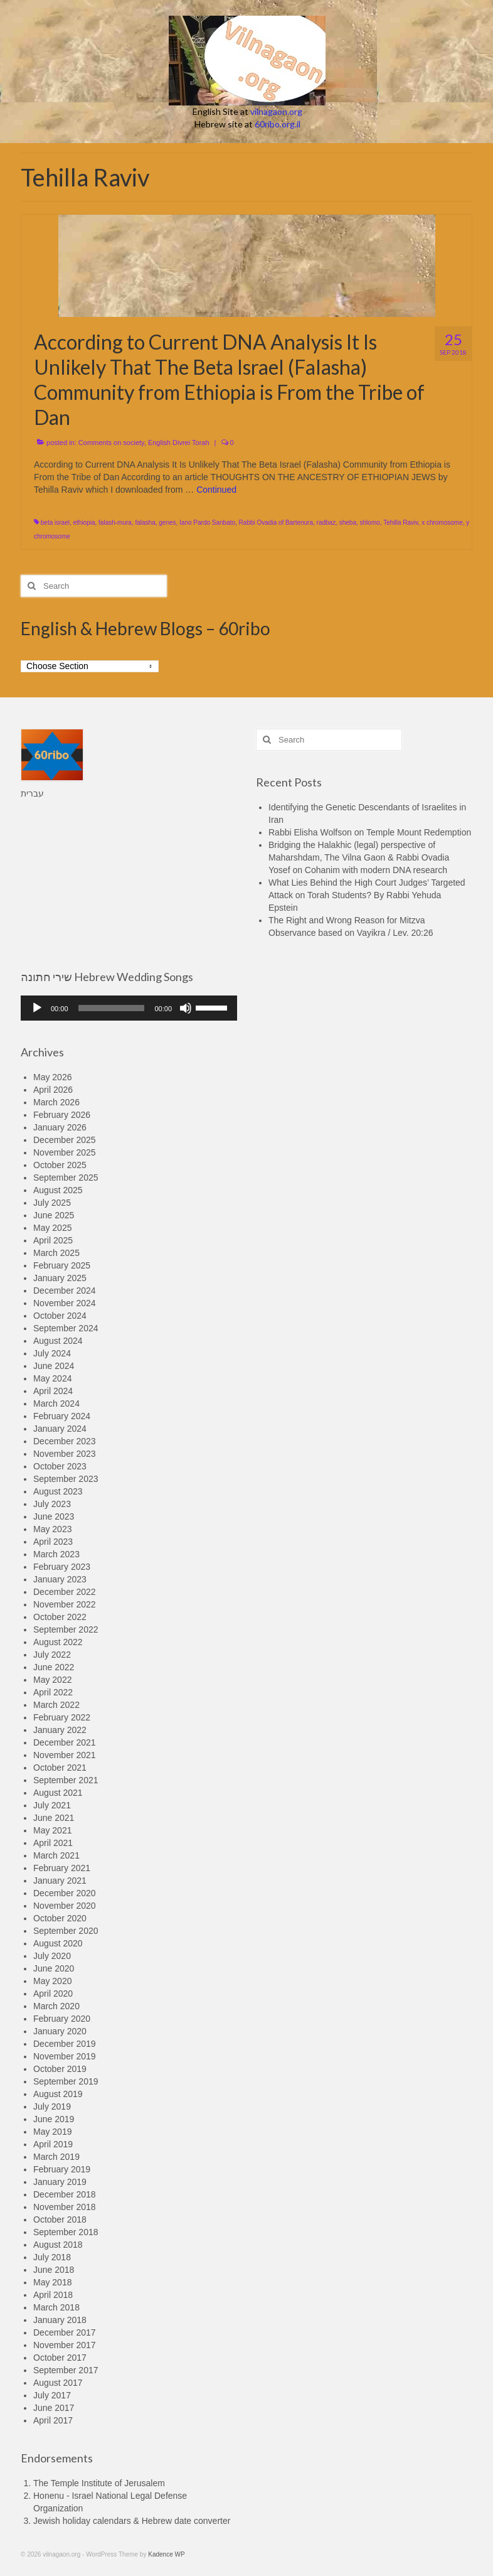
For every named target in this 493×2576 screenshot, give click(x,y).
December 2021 (64, 1742)
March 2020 (56, 2006)
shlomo (370, 522)
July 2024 (52, 1353)
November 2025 (64, 1152)
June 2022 (53, 1667)
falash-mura (115, 522)
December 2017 (64, 2332)
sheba (347, 522)
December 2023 (64, 1441)
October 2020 (60, 1918)
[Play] (37, 1008)
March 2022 (56, 1705)
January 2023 (60, 1579)
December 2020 (64, 1893)
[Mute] (185, 1008)
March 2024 (56, 1403)
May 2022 (52, 1680)
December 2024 (64, 1290)
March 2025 (56, 1253)
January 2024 (60, 1429)
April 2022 (53, 1692)
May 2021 (52, 1830)
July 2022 (52, 1655)
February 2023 (61, 1567)
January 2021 (60, 1881)
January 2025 (60, 1278)
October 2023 (60, 1466)
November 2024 (64, 1303)
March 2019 (56, 2157)
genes (167, 522)
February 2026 (61, 1115)
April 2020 (53, 1993)
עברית (32, 793)
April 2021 (53, 1843)
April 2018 (53, 2295)
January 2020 (60, 2031)
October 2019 (60, 2069)
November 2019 (64, 2056)
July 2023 (52, 1504)
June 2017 (53, 2408)
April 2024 (53, 1391)
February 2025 (61, 1265)
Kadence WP (166, 2554)
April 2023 (53, 1542)
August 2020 (58, 1943)
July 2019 (52, 2106)
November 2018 (64, 2207)
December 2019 (64, 2044)
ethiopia (84, 522)
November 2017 (64, 2345)
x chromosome (442, 522)
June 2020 (53, 1968)
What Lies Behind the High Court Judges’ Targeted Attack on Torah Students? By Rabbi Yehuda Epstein (366, 895)
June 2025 (53, 1215)
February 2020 (61, 2019)
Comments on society (111, 442)
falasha (145, 522)
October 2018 (60, 2219)
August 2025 (58, 1190)
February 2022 (61, 1717)
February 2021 (61, 1868)
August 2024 (58, 1341)
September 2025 (65, 1178)
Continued (216, 490)
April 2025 (53, 1240)
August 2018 (58, 2245)
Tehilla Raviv (400, 522)
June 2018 (53, 2270)
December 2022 (64, 1592)
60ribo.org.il (277, 124)
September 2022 (65, 1629)
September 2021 (65, 1780)
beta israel (55, 522)
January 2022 (60, 1730)
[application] (129, 1008)
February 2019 (61, 2169)
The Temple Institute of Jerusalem (99, 2483)
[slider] (111, 1008)
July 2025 (52, 1203)
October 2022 (60, 1617)
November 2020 (64, 1906)
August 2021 (58, 1793)
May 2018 (52, 2282)
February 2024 (61, 1416)
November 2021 (64, 1755)
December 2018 (64, 2194)
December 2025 (64, 1140)
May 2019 (52, 2132)
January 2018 (60, 2320)
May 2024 (52, 1378)
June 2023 (53, 1516)
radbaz (326, 522)
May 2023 (52, 1529)
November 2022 (64, 1604)
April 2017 (53, 2420)
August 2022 (58, 1642)
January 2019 (60, 2182)
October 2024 (60, 1316)
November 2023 (64, 1454)
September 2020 (65, 1931)
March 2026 (56, 1102)
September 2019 (65, 2081)
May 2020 (52, 1981)
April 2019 (53, 2144)
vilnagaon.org (276, 111)
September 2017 (65, 2370)
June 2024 (53, 1366)
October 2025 (60, 1165)
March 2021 (56, 1855)
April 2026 (53, 1090)
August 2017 (58, 2383)
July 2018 (52, 2257)
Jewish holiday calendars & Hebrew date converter (131, 2521)
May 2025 (52, 1228)
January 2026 (60, 1127)
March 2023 (56, 1554)
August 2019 (58, 2094)
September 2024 (65, 1328)
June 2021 (53, 1818)
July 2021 (52, 1805)
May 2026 (52, 1077)
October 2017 (60, 2358)
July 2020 (52, 1956)
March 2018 (56, 2307)
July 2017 (52, 2395)
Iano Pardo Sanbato (207, 522)
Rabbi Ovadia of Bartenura (276, 522)
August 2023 (58, 1491)
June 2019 (53, 2119)
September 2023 (65, 1479)
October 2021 (60, 1768)
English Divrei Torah (178, 442)
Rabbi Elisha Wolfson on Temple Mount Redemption (369, 832)
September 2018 (65, 2232)
